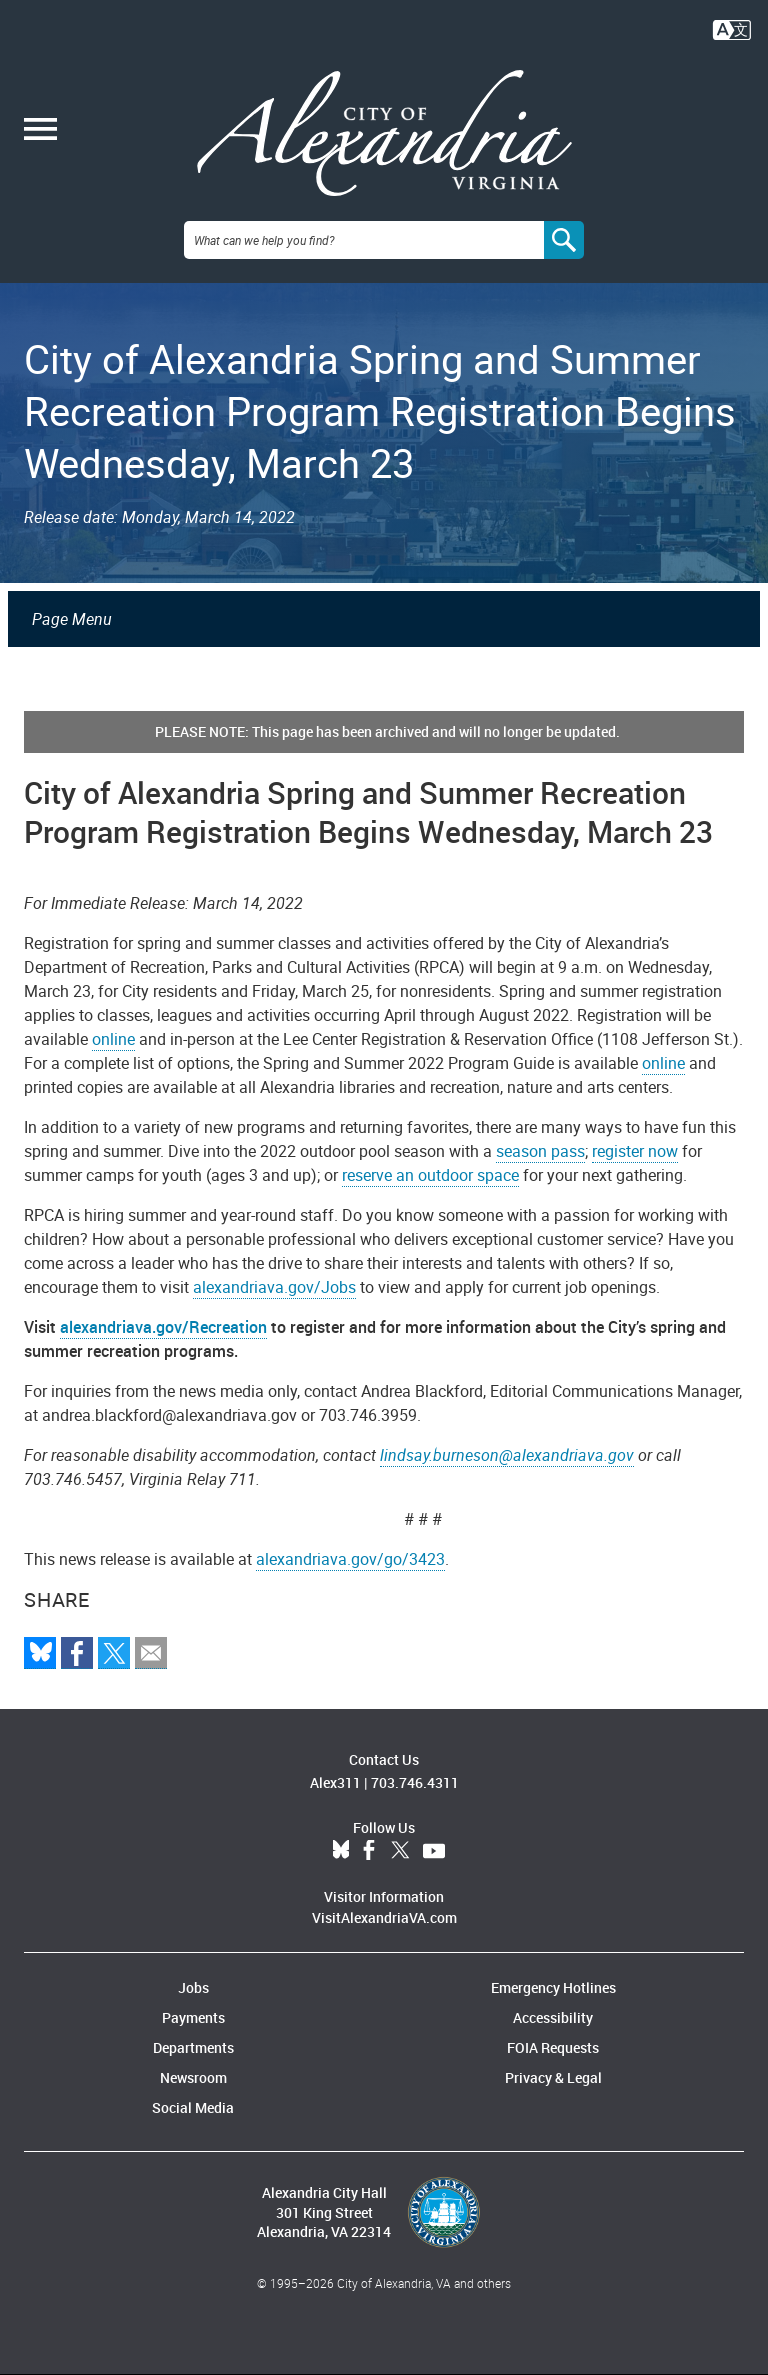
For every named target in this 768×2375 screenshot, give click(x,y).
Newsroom (193, 2077)
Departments (193, 2047)
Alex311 (335, 1782)
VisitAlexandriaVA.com (384, 1917)
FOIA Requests (553, 2047)
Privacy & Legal (553, 2077)
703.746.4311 (415, 1782)
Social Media (193, 2107)
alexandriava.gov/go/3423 (350, 1559)
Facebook (369, 1851)
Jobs (193, 1987)
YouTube (434, 1851)
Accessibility (553, 2017)
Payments (193, 2017)
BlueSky (341, 1851)
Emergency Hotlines (553, 1987)
